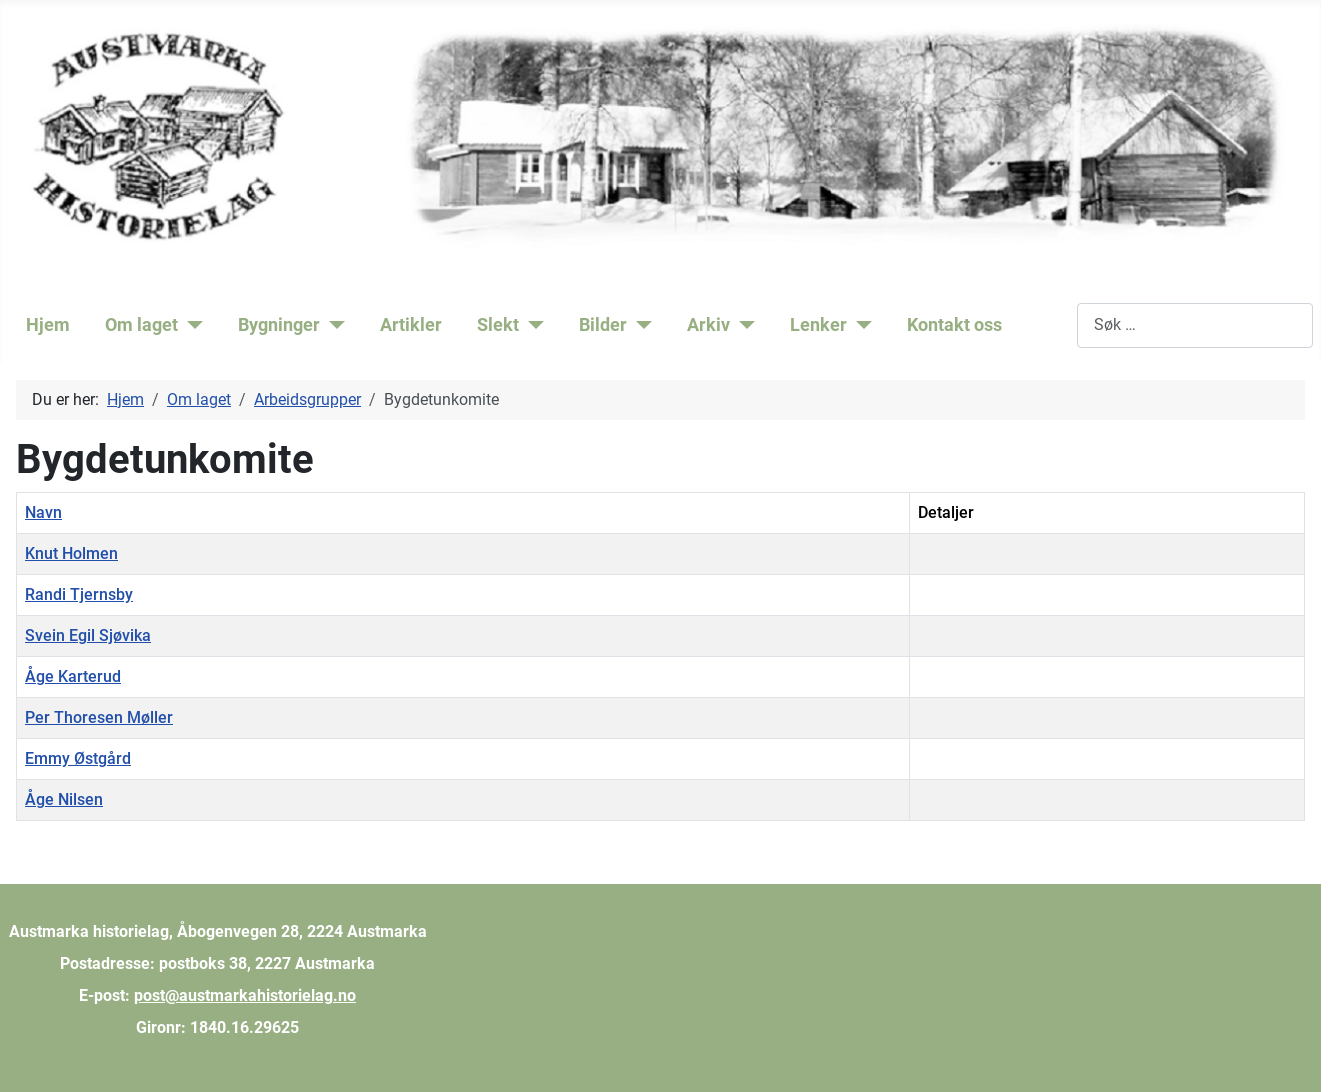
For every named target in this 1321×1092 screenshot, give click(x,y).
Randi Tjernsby (79, 594)
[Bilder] (639, 325)
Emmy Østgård (78, 758)
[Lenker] (859, 325)
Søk (1063, 324)
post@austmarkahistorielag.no (245, 995)
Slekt (498, 325)
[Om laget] (190, 325)
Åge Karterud (73, 676)
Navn (43, 512)
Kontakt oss (954, 325)
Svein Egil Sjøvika (88, 635)
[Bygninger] (332, 325)
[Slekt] (531, 325)
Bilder (603, 325)
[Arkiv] (742, 325)
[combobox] (1195, 325)
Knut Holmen (71, 553)
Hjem (48, 325)
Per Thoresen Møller (99, 717)
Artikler (411, 325)
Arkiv (708, 325)
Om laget (141, 325)
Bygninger (279, 325)
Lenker (818, 325)
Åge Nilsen (64, 799)
